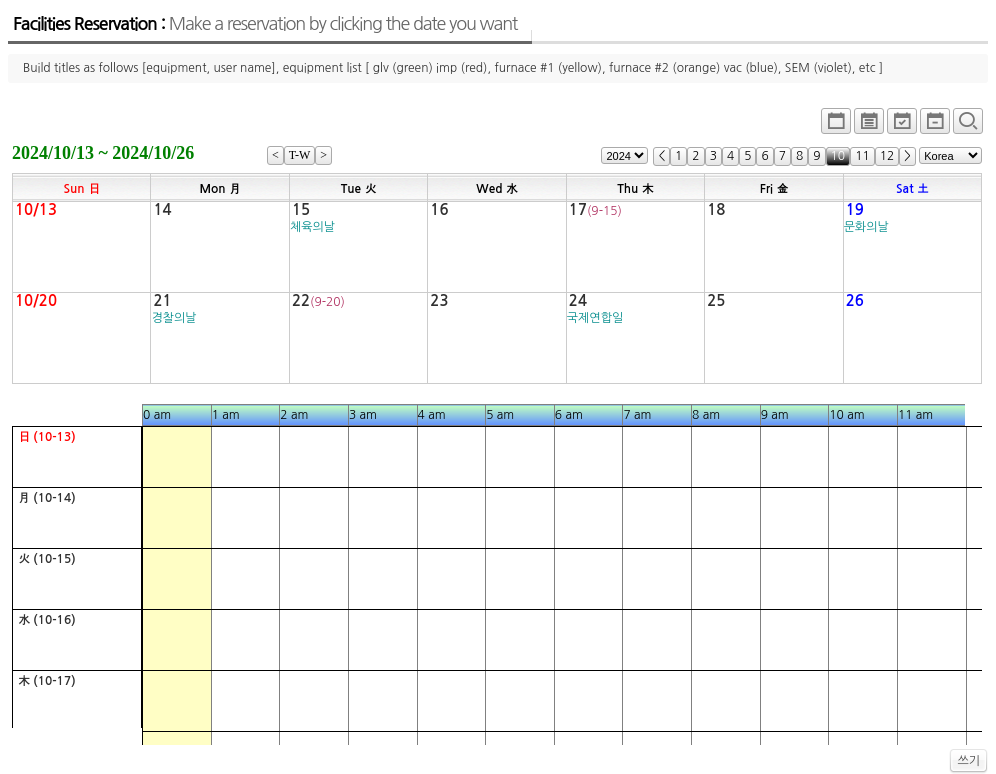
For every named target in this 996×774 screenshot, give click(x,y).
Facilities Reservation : (265, 24)
